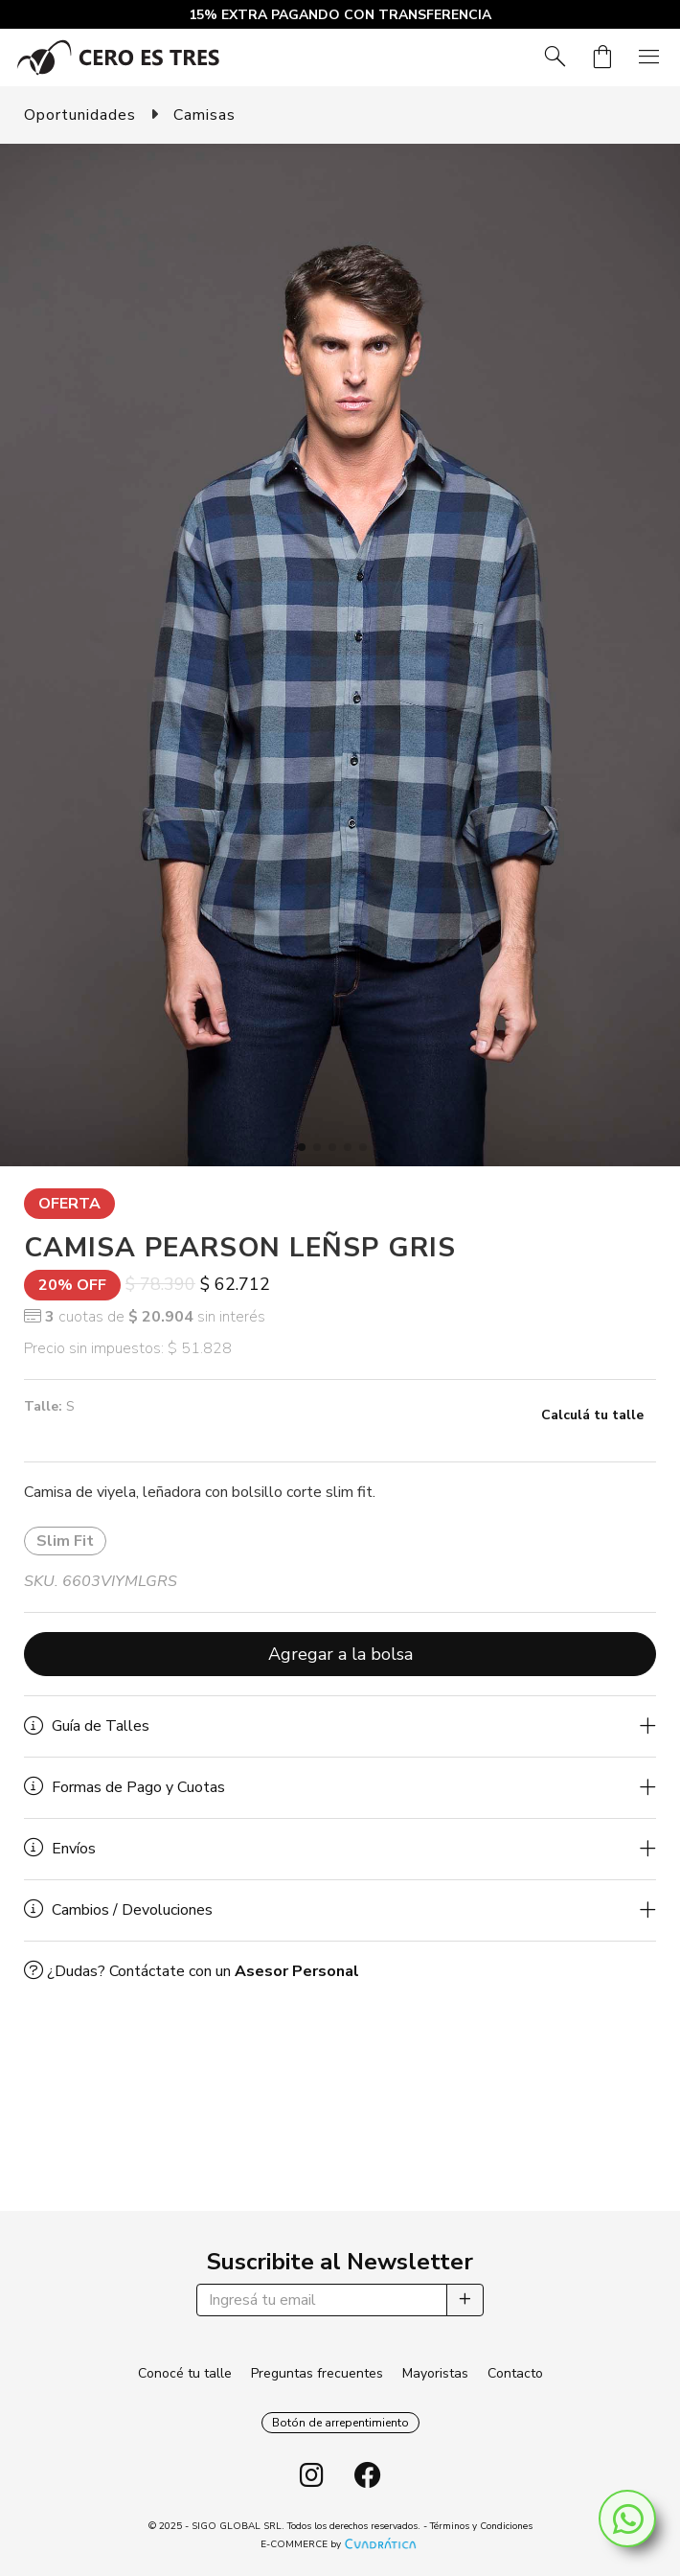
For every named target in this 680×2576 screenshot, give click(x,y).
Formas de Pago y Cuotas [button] (124, 1787)
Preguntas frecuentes (317, 2373)
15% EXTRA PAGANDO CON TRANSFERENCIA (340, 15)
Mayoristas (435, 2373)
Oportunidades (80, 115)
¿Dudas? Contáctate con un (191, 1971)
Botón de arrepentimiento (340, 2422)
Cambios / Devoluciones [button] (118, 1909)
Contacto (515, 2373)
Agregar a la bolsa (340, 1654)
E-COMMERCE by (340, 2544)
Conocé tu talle (185, 2373)
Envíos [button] (60, 1848)
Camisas (204, 115)
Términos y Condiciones (481, 2526)
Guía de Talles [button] (86, 1725)
